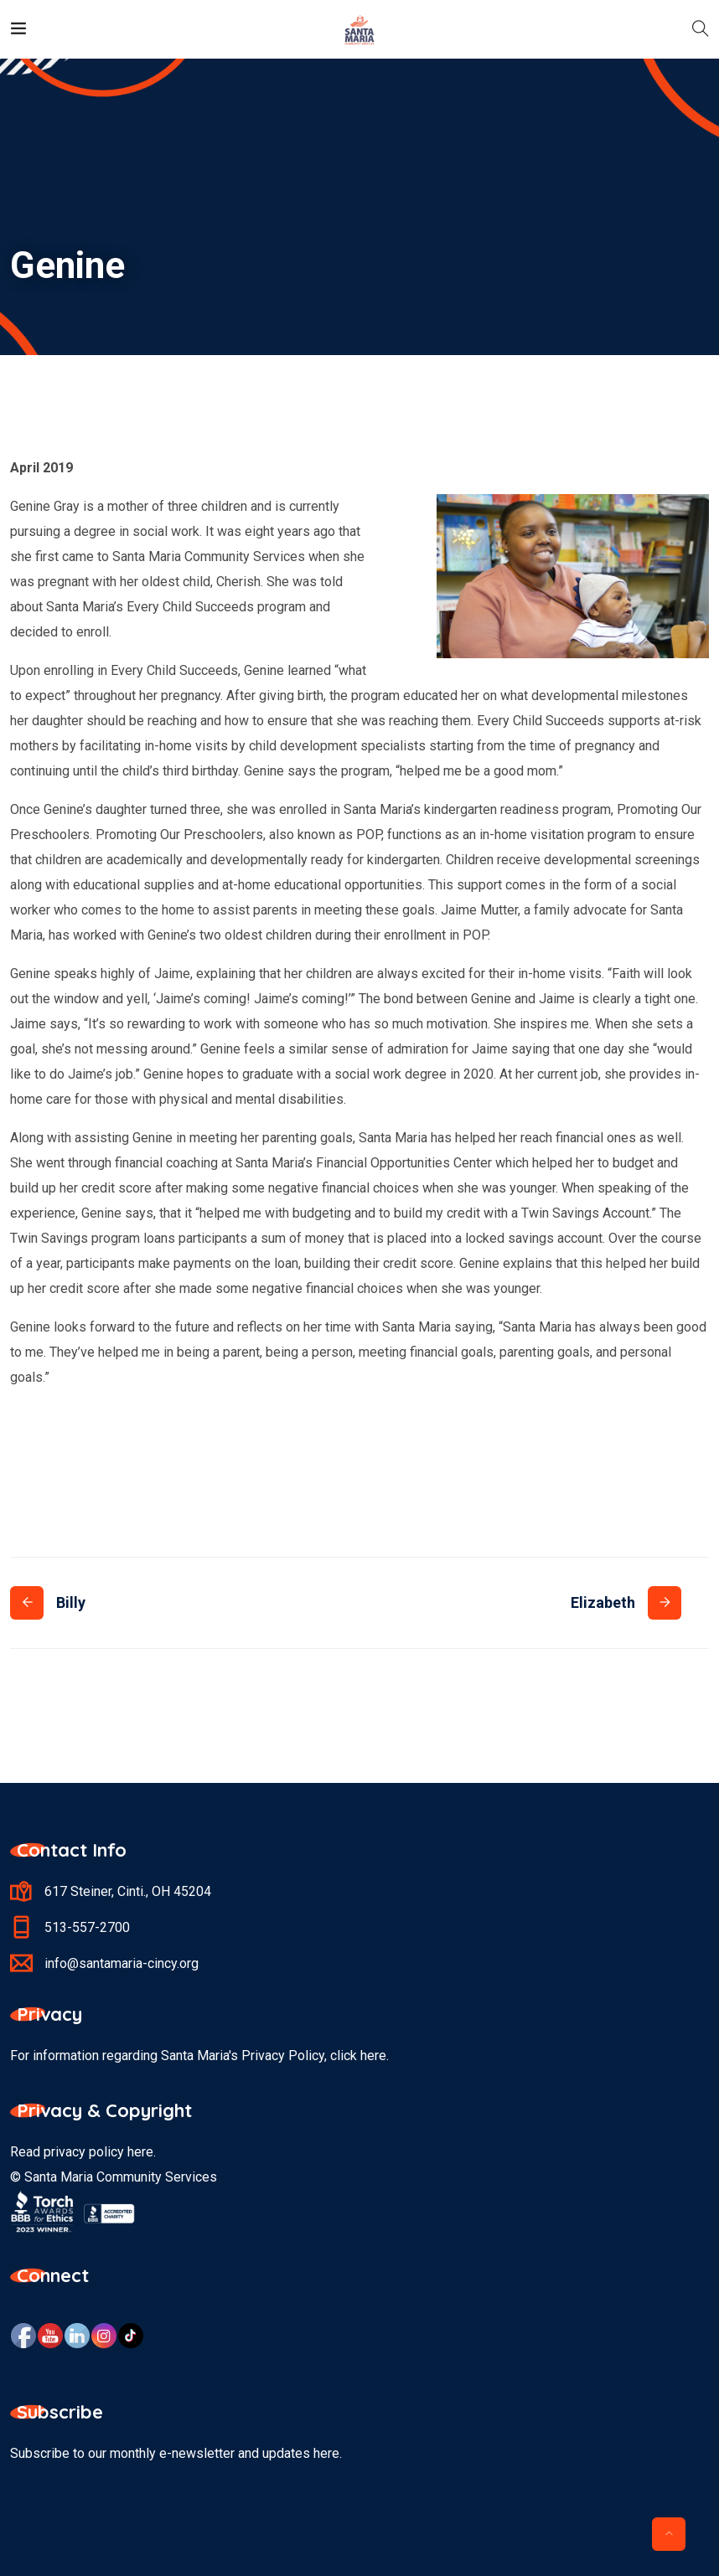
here (140, 2152)
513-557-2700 (87, 1927)
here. (374, 2055)
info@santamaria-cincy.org (121, 1963)
